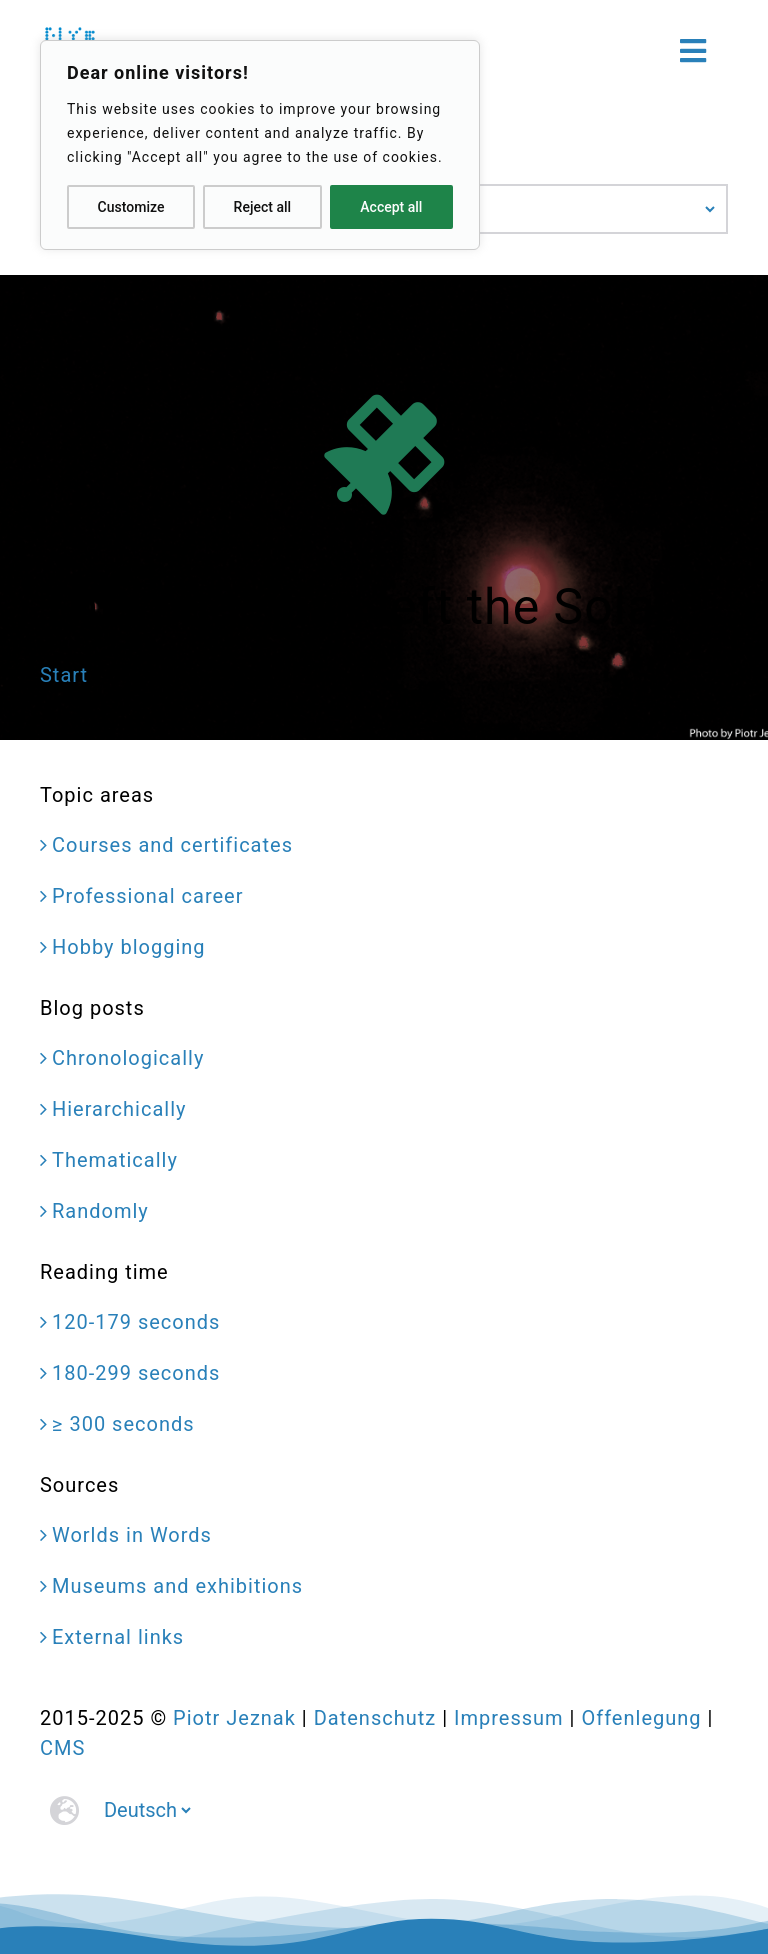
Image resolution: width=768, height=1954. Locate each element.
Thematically (115, 1160)
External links (118, 1637)
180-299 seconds (136, 1373)
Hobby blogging (129, 947)
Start (64, 675)
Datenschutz (375, 1718)
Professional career (148, 896)
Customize (131, 207)
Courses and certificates (172, 845)
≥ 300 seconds (123, 1424)
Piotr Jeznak (234, 1718)
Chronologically (128, 1058)
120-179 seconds (136, 1322)
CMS (62, 1748)
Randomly (100, 1211)
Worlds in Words (132, 1535)
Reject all (262, 207)
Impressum (509, 1718)
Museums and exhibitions (177, 1586)
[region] (260, 145)
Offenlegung (641, 1718)
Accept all (391, 207)
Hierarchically (119, 1109)
